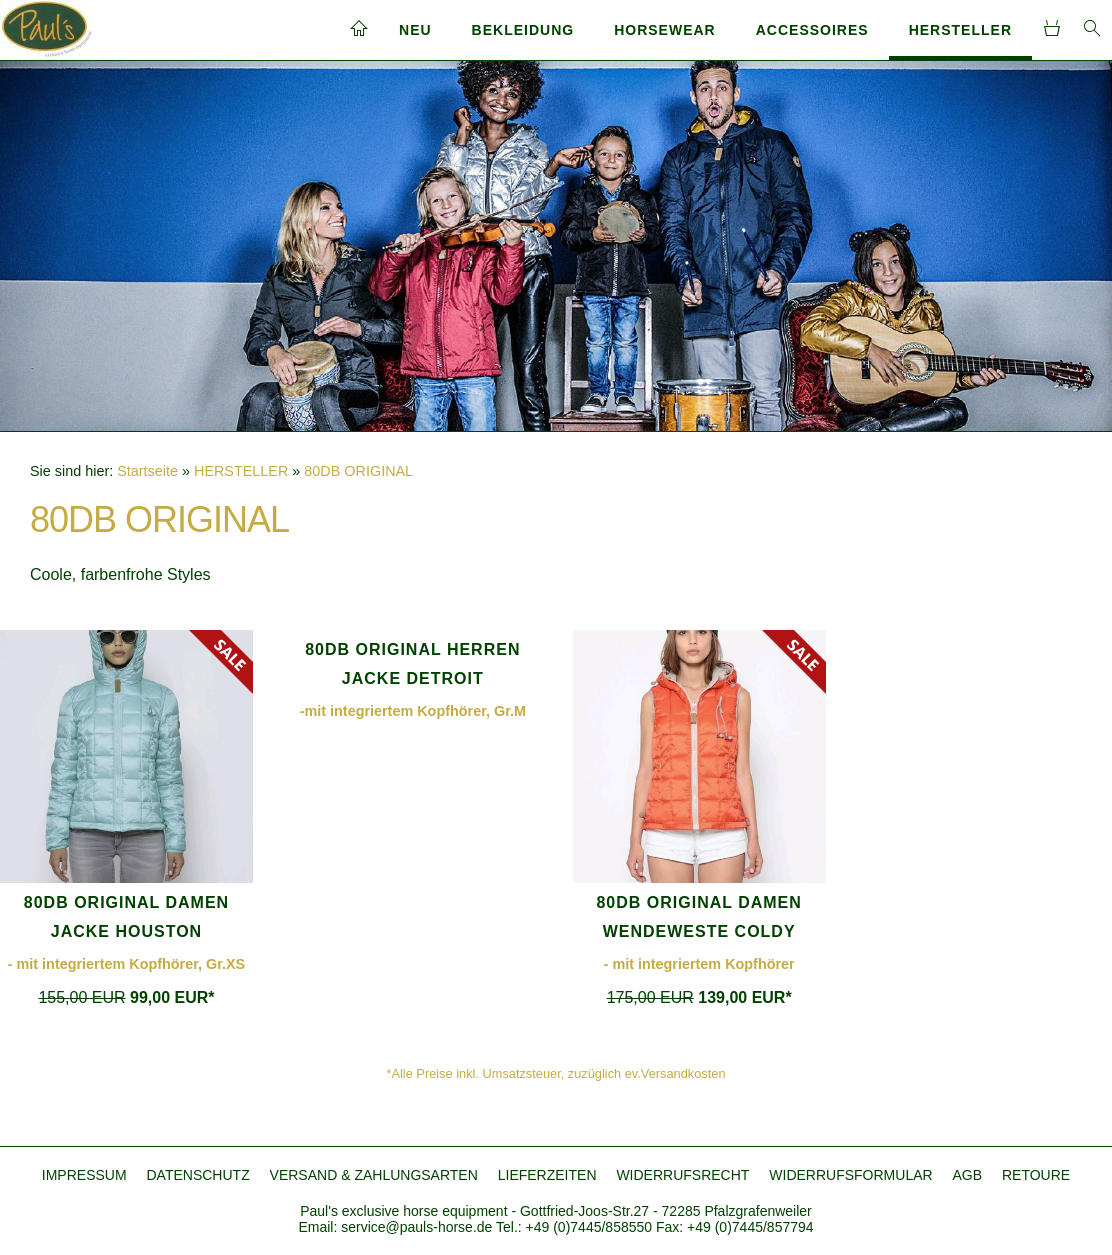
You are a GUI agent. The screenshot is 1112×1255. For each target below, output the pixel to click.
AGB (968, 1175)
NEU (415, 30)
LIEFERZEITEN (547, 1175)
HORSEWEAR (665, 30)
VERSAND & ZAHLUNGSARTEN (374, 1175)
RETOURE (1036, 1175)
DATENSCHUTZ (198, 1175)
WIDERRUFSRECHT (682, 1175)
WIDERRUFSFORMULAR (850, 1175)
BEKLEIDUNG (523, 30)
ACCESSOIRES (812, 30)
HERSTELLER (960, 30)
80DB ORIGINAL (358, 471)
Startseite (147, 471)
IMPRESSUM (84, 1175)
